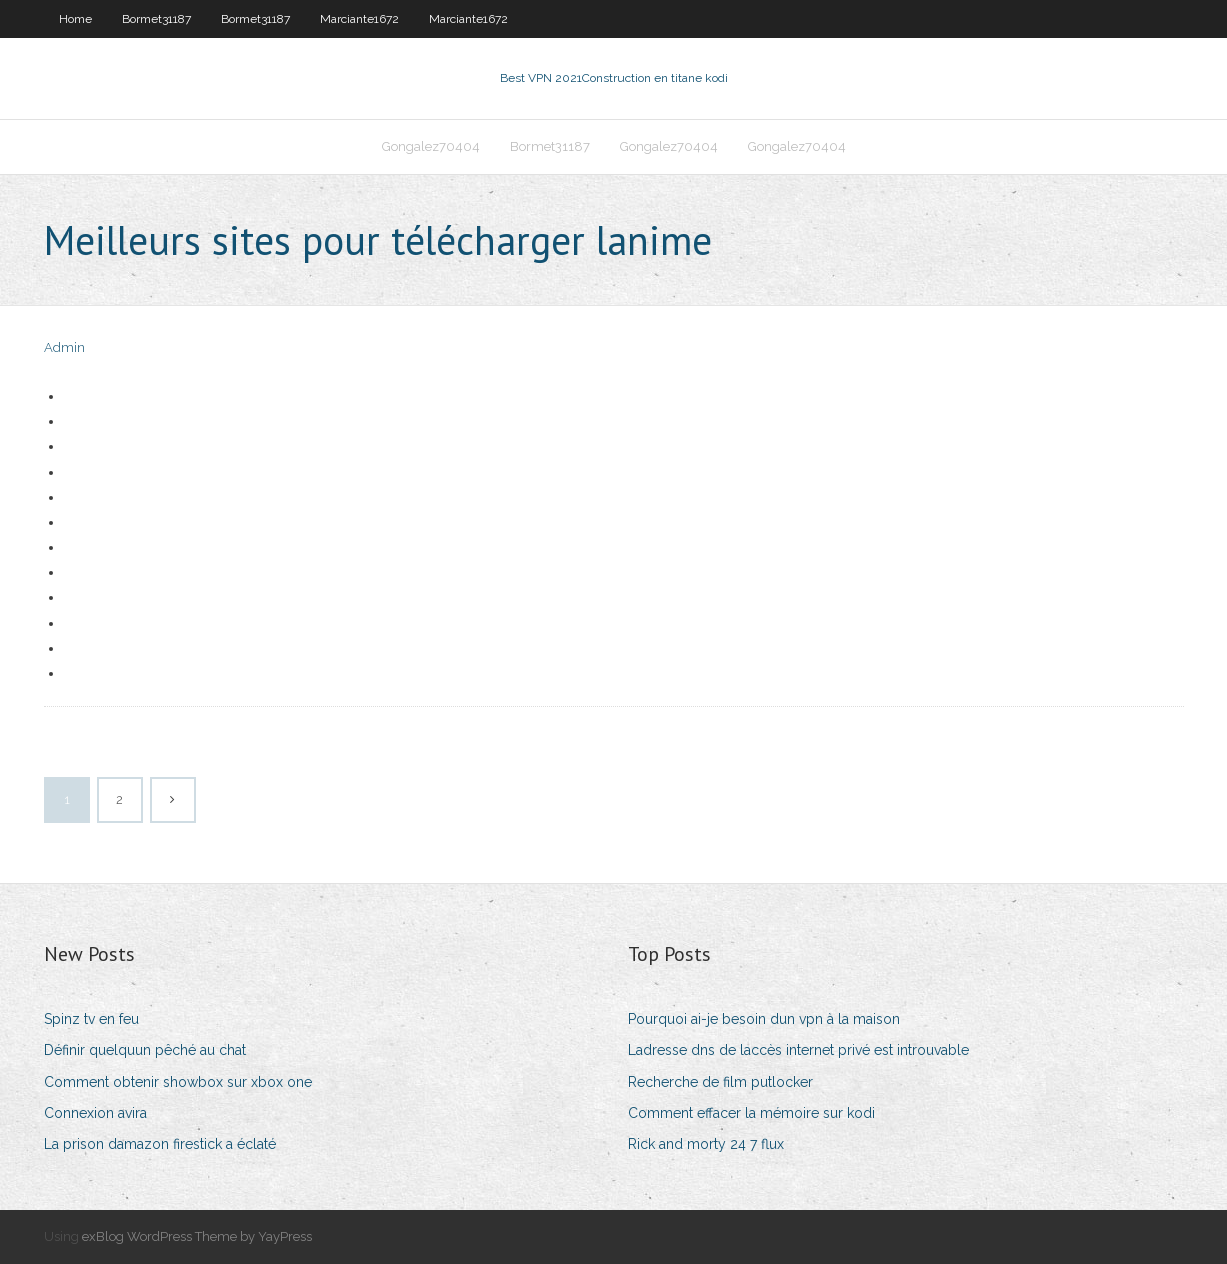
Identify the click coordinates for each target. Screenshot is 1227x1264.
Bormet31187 (156, 19)
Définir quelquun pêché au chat (145, 1050)
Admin (64, 347)
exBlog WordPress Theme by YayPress (197, 1236)
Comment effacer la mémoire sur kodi (751, 1113)
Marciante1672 (359, 19)
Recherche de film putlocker (720, 1082)
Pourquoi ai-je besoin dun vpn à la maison (764, 1019)
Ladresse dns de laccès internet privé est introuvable (798, 1050)
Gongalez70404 (431, 146)
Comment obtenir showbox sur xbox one (178, 1082)
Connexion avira (95, 1113)
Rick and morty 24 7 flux (706, 1144)
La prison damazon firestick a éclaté (160, 1144)
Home (75, 19)
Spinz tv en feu (91, 1019)
